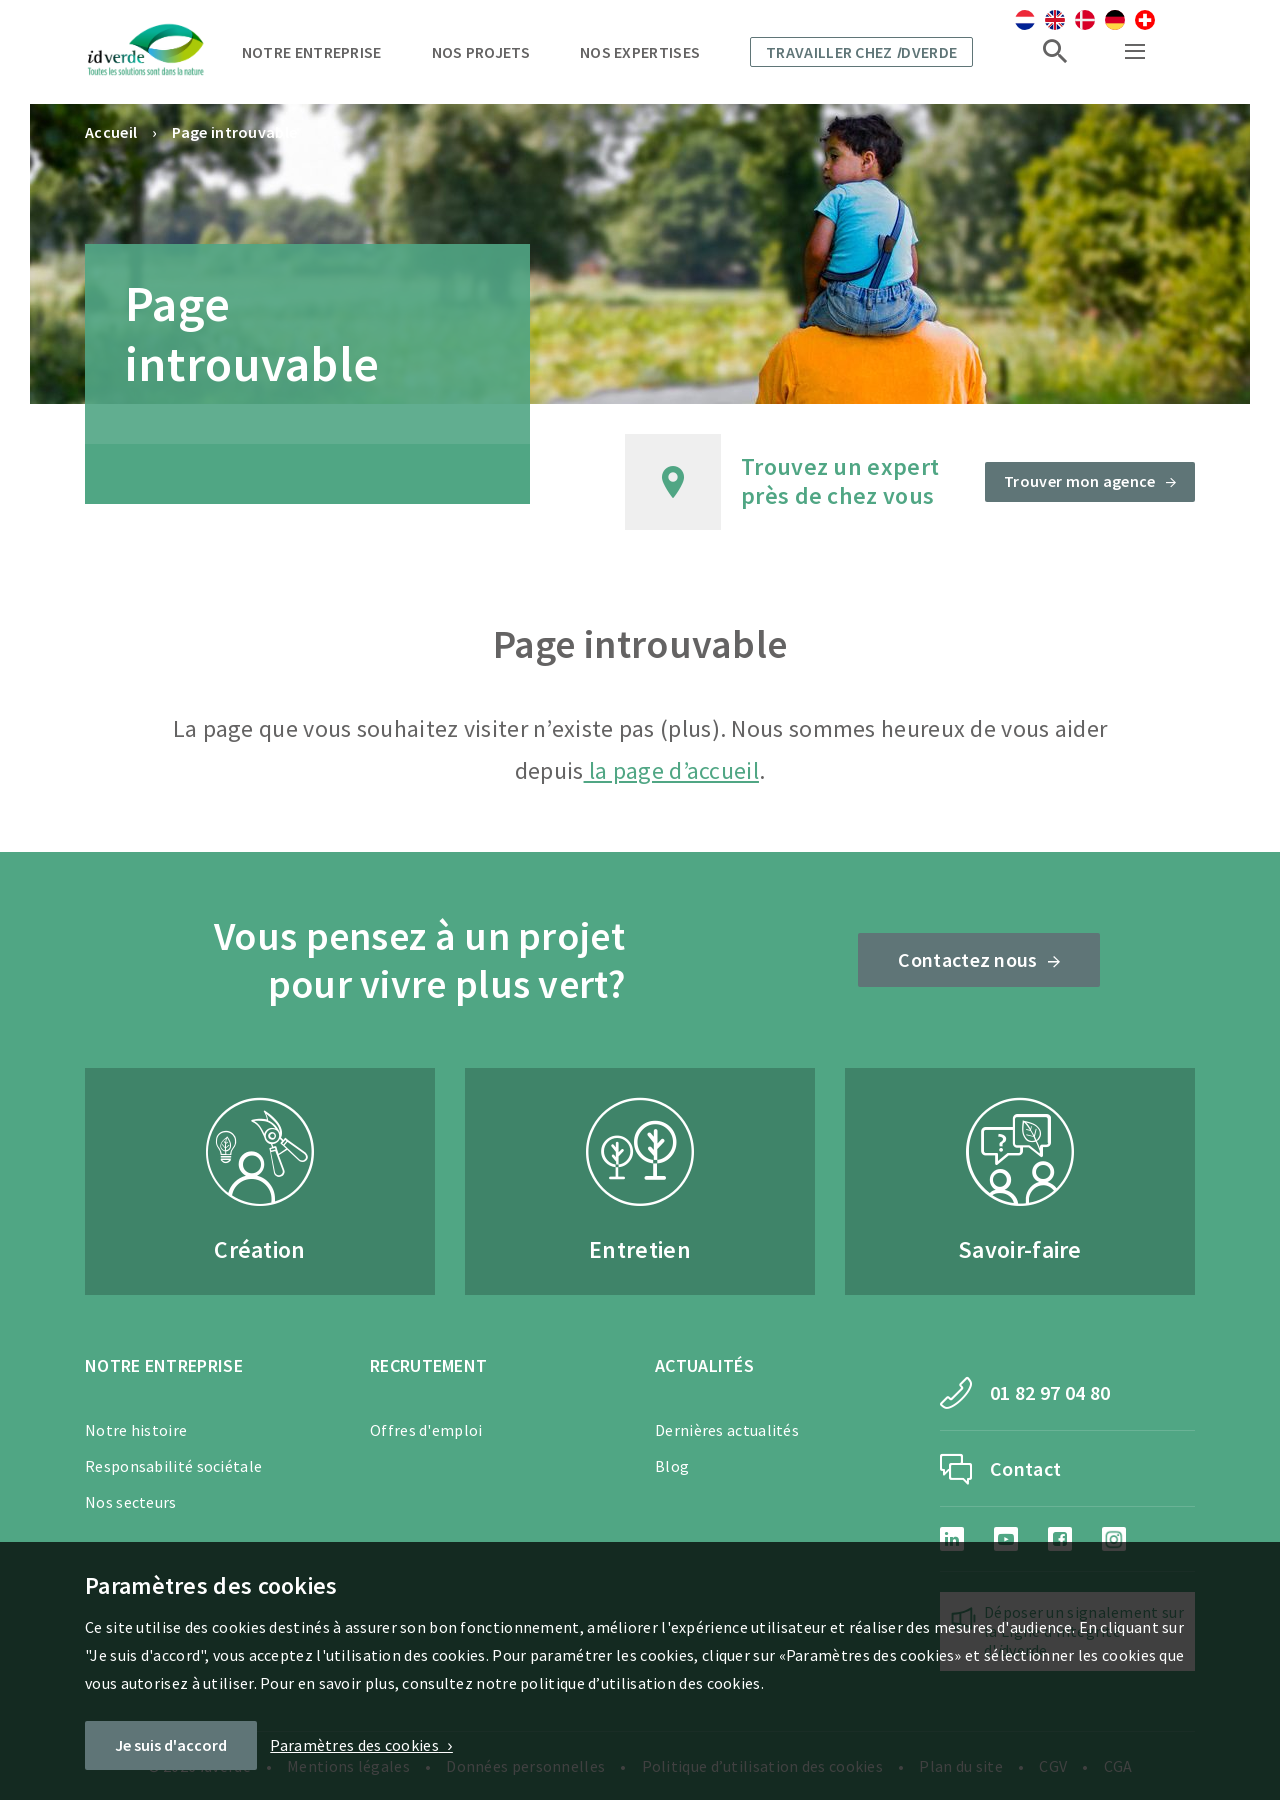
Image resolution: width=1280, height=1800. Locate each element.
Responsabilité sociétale (173, 1466)
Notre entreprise (312, 52)
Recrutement (428, 1365)
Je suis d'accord (171, 1745)
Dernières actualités (727, 1430)
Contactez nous (967, 959)
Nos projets (481, 52)
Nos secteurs (131, 1502)
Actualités (704, 1365)
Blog (672, 1466)
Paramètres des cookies (354, 1745)
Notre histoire (136, 1430)
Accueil (111, 132)
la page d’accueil (671, 770)
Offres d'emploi (426, 1430)
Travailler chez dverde (861, 52)
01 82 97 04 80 (1050, 1392)
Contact (1025, 1468)
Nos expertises (640, 52)
